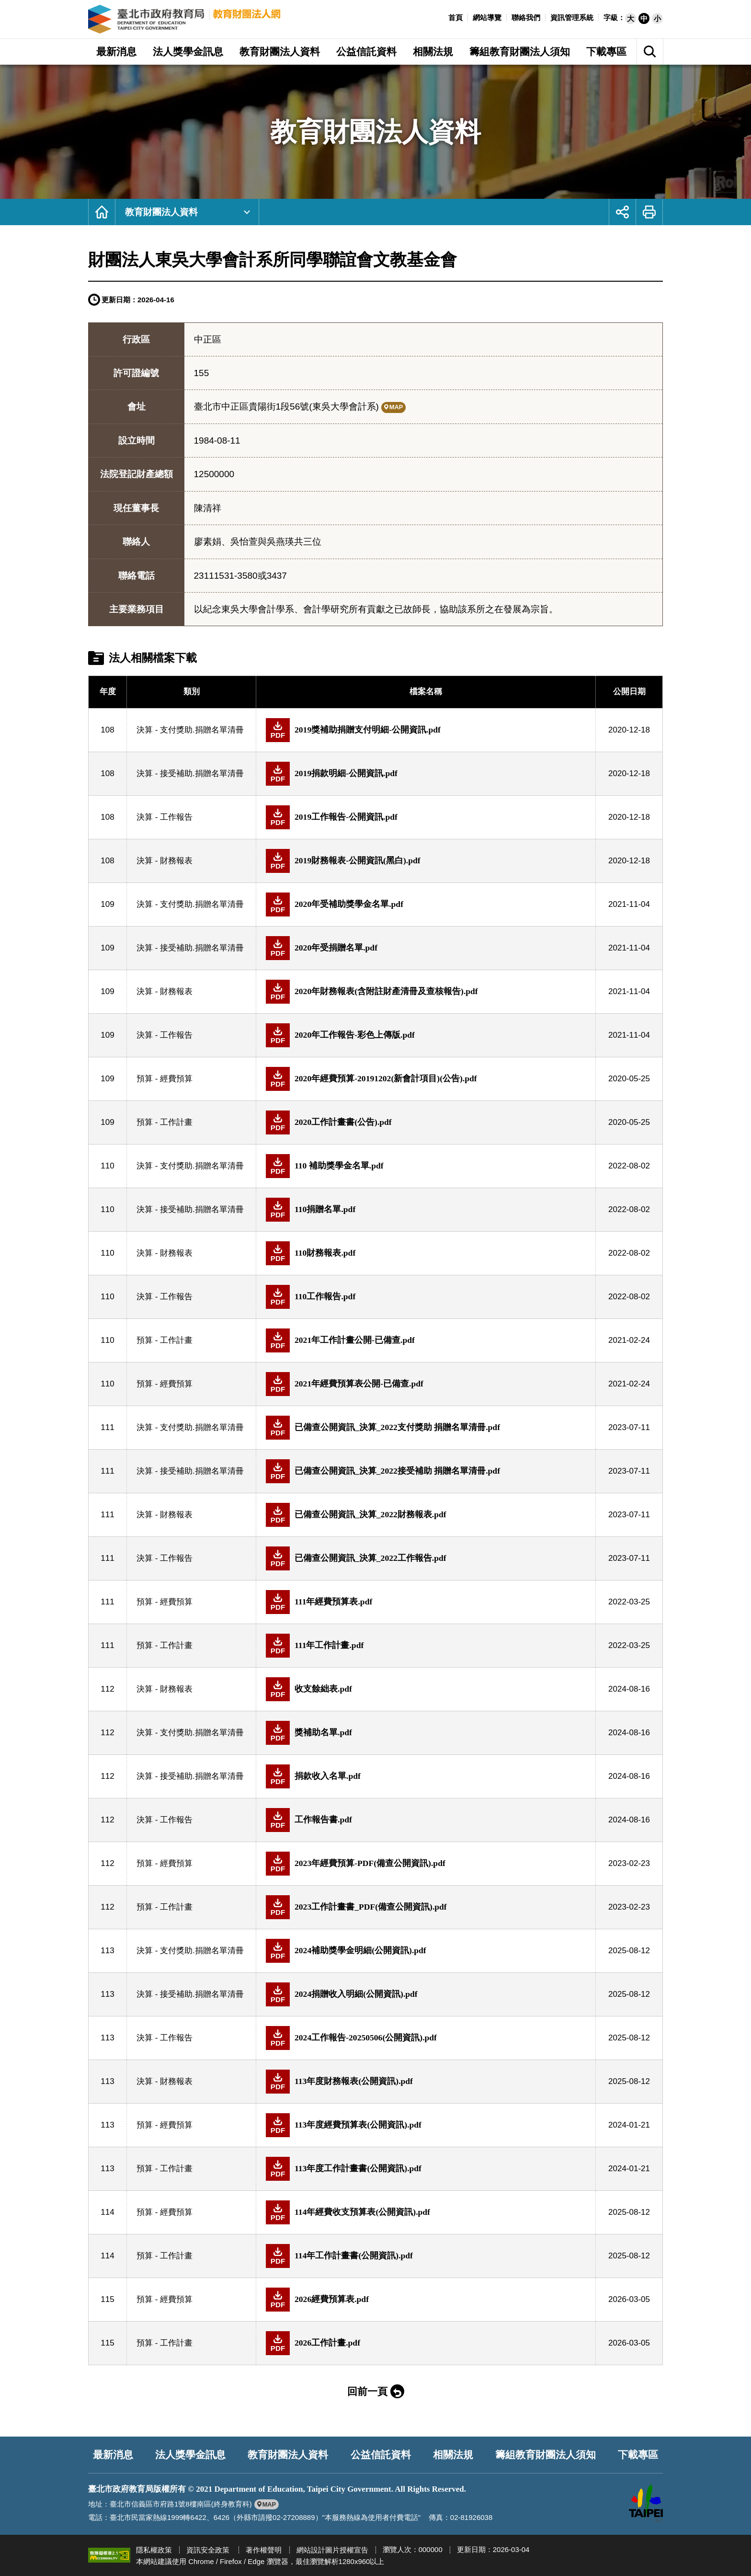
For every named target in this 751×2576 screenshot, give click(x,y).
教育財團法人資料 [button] (279, 51)
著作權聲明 (264, 2550)
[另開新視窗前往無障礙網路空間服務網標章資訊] (109, 2554)
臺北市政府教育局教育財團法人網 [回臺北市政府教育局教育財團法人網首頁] (184, 19)
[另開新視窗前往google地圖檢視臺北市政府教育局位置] (266, 2504)
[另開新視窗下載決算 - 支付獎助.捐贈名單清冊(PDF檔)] (426, 730)
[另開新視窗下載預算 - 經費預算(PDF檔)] (426, 1079)
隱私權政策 (154, 2550)
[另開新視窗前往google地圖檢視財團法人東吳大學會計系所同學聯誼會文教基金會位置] (393, 407)
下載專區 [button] (606, 51)
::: (443, 16)
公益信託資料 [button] (366, 51)
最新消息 (113, 2455)
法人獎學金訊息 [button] (188, 51)
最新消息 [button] (116, 51)
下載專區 (638, 2455)
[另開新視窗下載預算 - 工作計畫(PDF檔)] (426, 1122)
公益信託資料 (381, 2455)
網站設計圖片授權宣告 (332, 2550)
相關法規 (453, 2455)
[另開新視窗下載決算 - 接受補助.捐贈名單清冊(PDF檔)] (426, 774)
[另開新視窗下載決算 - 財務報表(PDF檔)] (426, 861)
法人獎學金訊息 (191, 2455)
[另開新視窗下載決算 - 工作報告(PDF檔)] (426, 817)
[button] (630, 18)
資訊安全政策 (207, 2550)
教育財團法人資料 (161, 212)
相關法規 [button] (433, 51)
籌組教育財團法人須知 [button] (519, 51)
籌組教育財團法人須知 (545, 2455)
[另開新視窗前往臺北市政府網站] (646, 2503)
